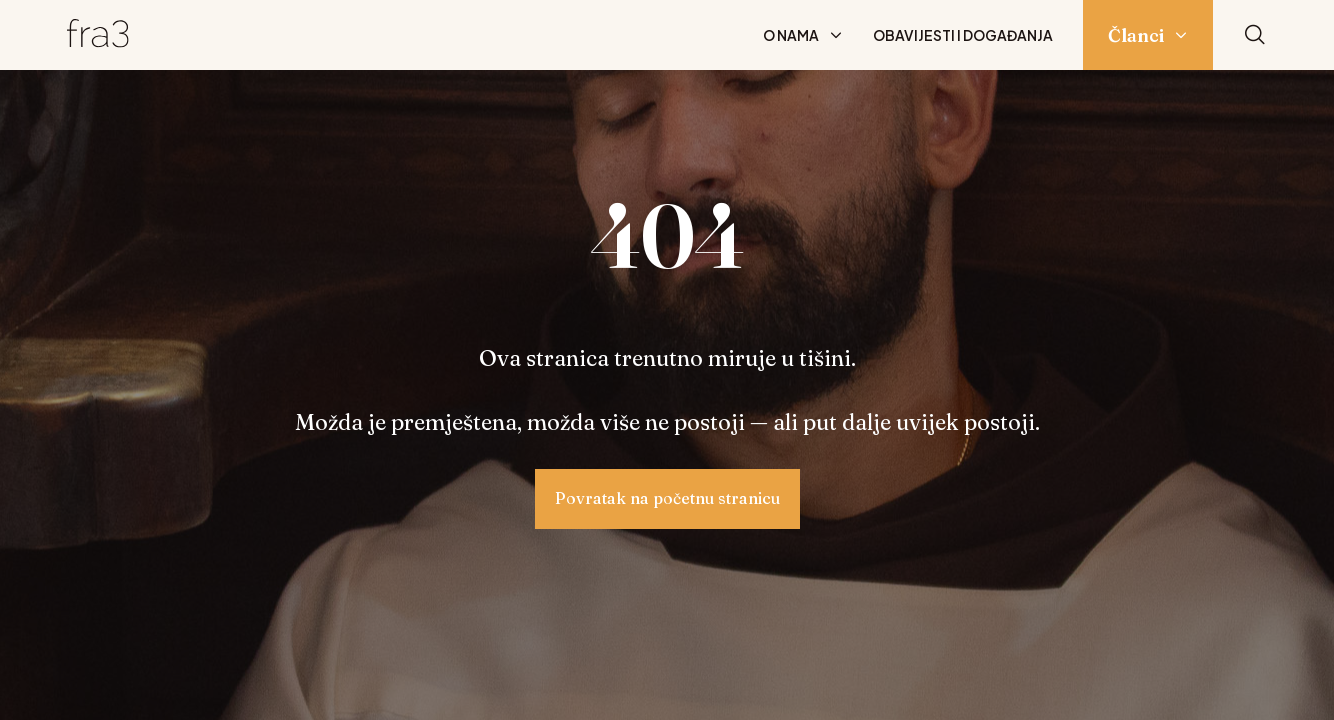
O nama (791, 35)
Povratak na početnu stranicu (667, 498)
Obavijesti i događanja (963, 35)
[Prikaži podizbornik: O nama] (836, 35)
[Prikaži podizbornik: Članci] (1181, 35)
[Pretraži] (1255, 35)
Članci (1136, 35)
